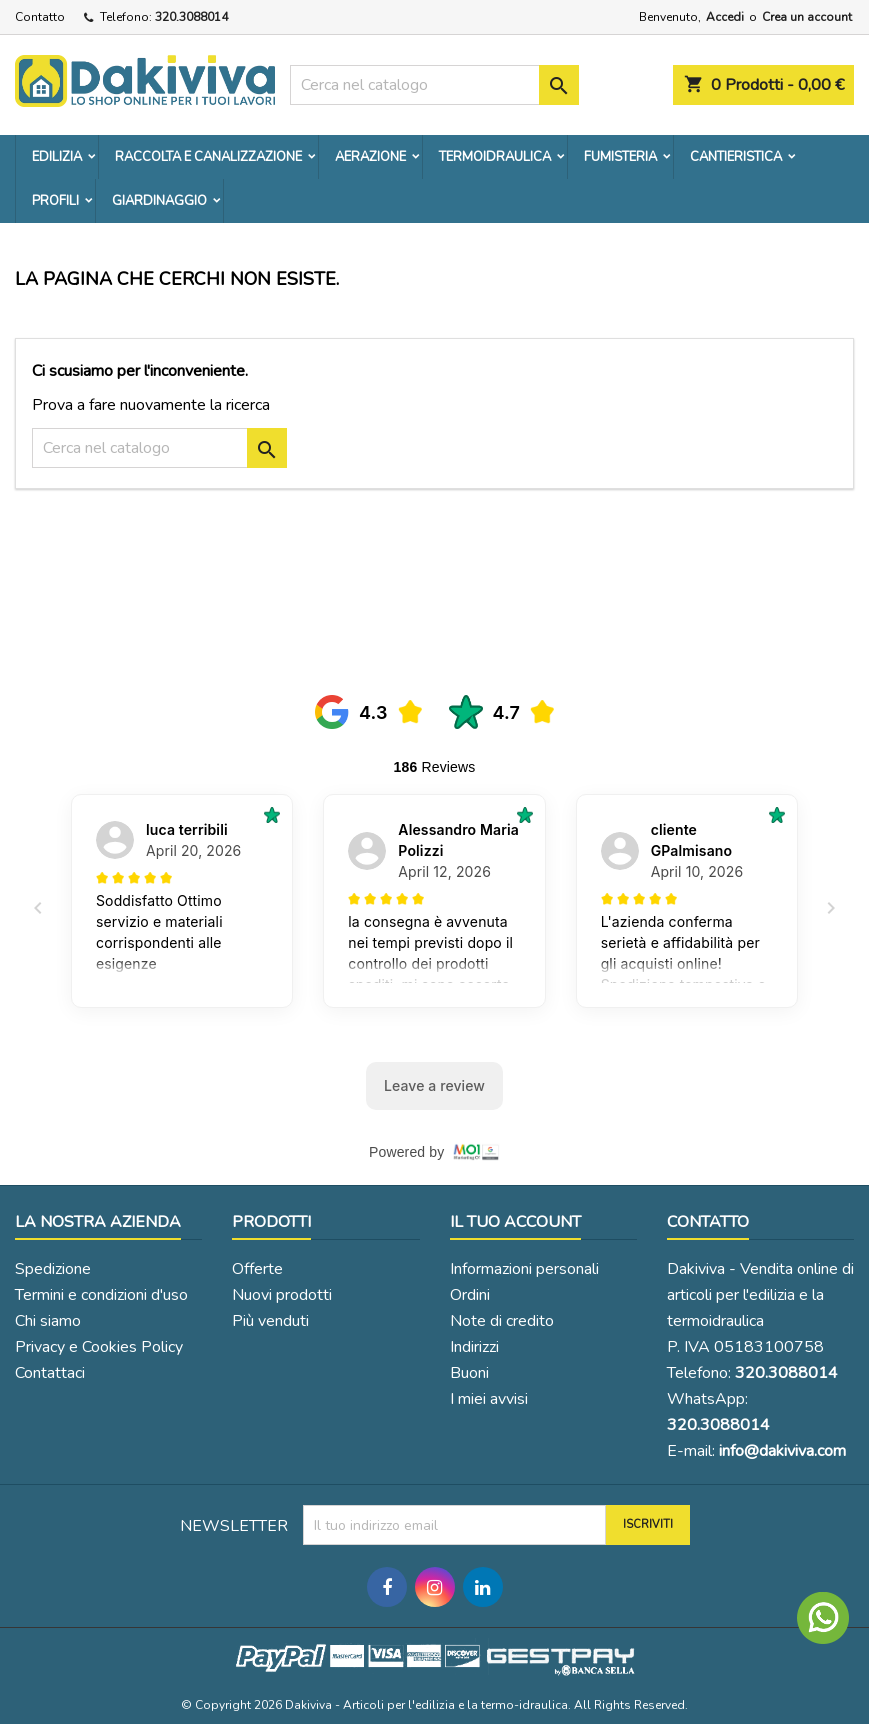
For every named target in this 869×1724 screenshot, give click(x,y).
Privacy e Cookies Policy (99, 1347)
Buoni (469, 1373)
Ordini (470, 1295)
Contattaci (50, 1373)
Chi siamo (48, 1321)
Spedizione (53, 1269)
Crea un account (807, 17)
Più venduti (270, 1321)
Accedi (725, 17)
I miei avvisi (489, 1399)
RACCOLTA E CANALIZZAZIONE (208, 157)
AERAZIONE (370, 157)
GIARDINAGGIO (159, 201)
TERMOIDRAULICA (495, 157)
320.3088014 (191, 17)
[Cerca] (435, 85)
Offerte (257, 1269)
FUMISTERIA (620, 157)
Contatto (40, 17)
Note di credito (502, 1321)
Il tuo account (515, 1222)
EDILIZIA (57, 157)
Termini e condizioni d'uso (101, 1295)
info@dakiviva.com (782, 1451)
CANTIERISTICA (736, 157)
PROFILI (55, 201)
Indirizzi (474, 1347)
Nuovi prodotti (282, 1295)
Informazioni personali (524, 1269)
